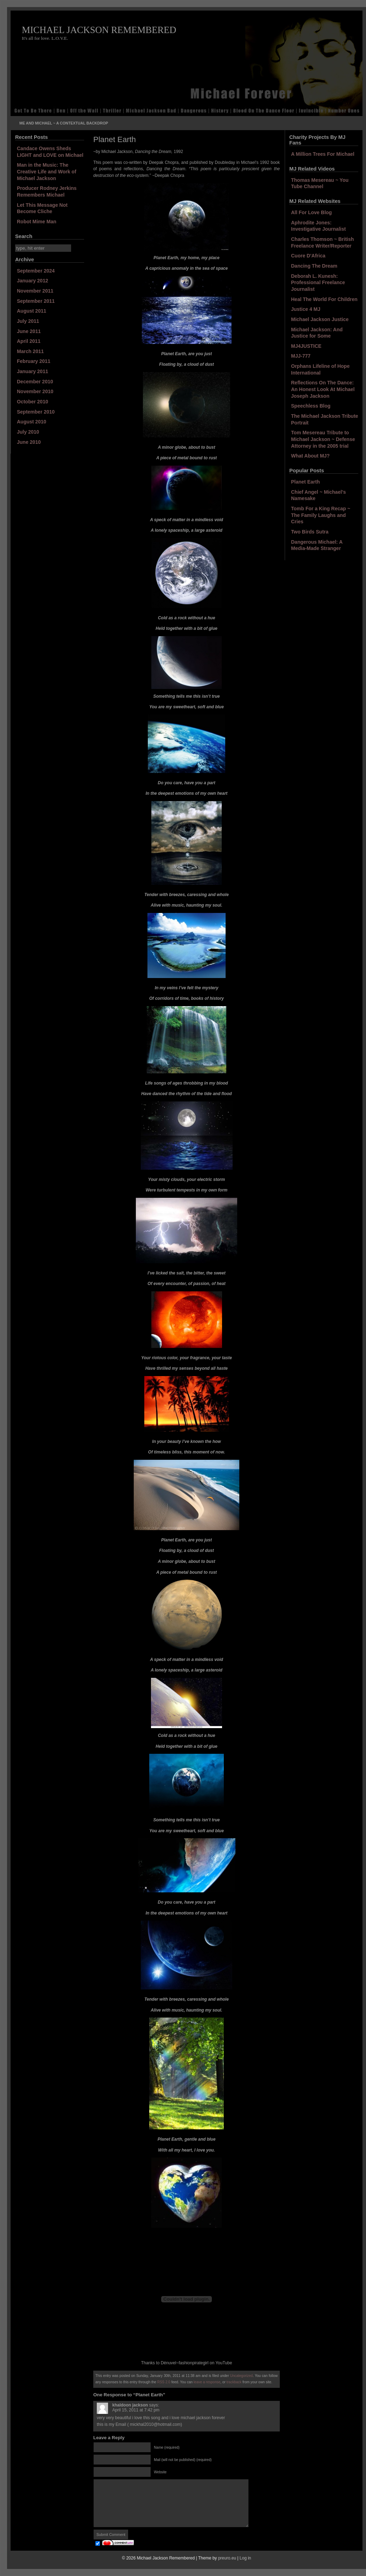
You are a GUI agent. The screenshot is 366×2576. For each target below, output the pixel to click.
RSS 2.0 (163, 2382)
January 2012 (32, 280)
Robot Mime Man (36, 221)
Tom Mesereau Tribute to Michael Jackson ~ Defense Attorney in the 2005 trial (323, 439)
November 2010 (35, 391)
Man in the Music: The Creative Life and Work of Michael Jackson (46, 171)
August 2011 (31, 311)
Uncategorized (241, 2376)
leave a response (207, 2382)
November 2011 (35, 291)
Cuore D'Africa (308, 255)
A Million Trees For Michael (322, 154)
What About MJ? (310, 456)
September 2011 (36, 301)
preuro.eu (227, 2558)
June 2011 (29, 331)
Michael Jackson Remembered (99, 30)
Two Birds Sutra (309, 532)
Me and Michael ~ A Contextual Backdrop (63, 123)
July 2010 (28, 432)
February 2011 (33, 361)
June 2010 (29, 442)
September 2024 (36, 271)
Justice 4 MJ (305, 309)
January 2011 (32, 371)
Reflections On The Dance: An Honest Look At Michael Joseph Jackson (323, 389)
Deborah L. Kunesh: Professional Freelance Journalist (318, 282)
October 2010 (32, 401)
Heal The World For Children (324, 299)
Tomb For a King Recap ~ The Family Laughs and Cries (320, 515)
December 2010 (35, 381)
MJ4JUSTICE (306, 346)
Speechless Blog (310, 406)
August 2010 (31, 421)
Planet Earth (305, 482)
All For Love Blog (311, 212)
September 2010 (36, 412)
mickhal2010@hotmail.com (155, 2424)
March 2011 (30, 351)
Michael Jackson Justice (319, 319)
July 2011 (28, 321)
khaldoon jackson (130, 2405)
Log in (245, 2558)
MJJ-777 (300, 356)
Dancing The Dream (314, 266)
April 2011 (28, 341)
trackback (234, 2382)
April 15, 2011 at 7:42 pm (135, 2410)
